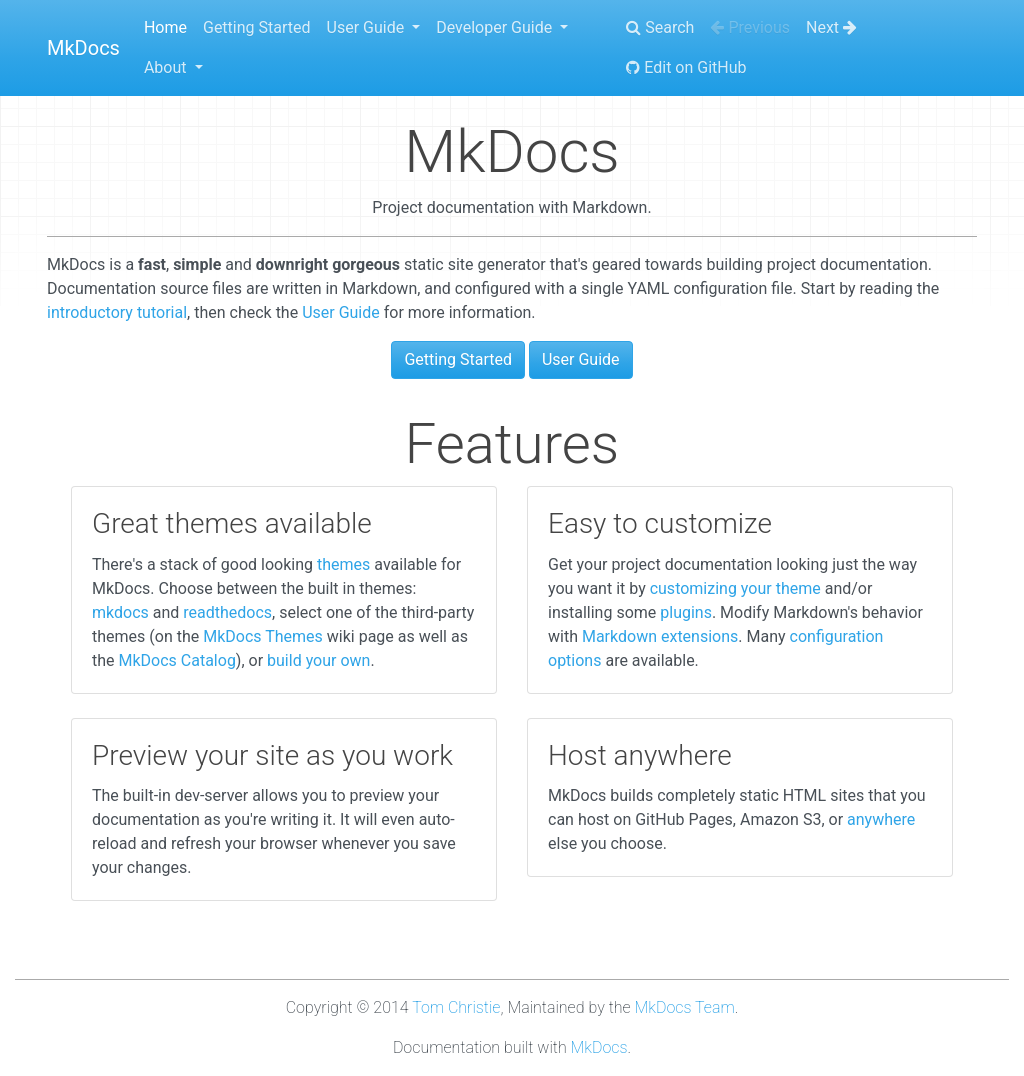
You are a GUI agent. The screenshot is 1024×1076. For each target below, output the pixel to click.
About (167, 67)
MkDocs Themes (263, 636)
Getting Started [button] (458, 359)
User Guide (368, 27)
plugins (686, 612)
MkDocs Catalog (177, 660)
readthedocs (227, 612)
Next (831, 27)
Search (660, 27)
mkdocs (120, 612)
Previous (750, 27)
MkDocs (83, 48)
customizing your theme (735, 588)
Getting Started (257, 27)
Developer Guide (496, 27)
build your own (318, 660)
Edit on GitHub (686, 67)
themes (343, 564)
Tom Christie (456, 1007)
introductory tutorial (117, 312)
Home (165, 27)
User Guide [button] (581, 359)
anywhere (881, 819)
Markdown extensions (660, 636)
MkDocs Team (685, 1007)
